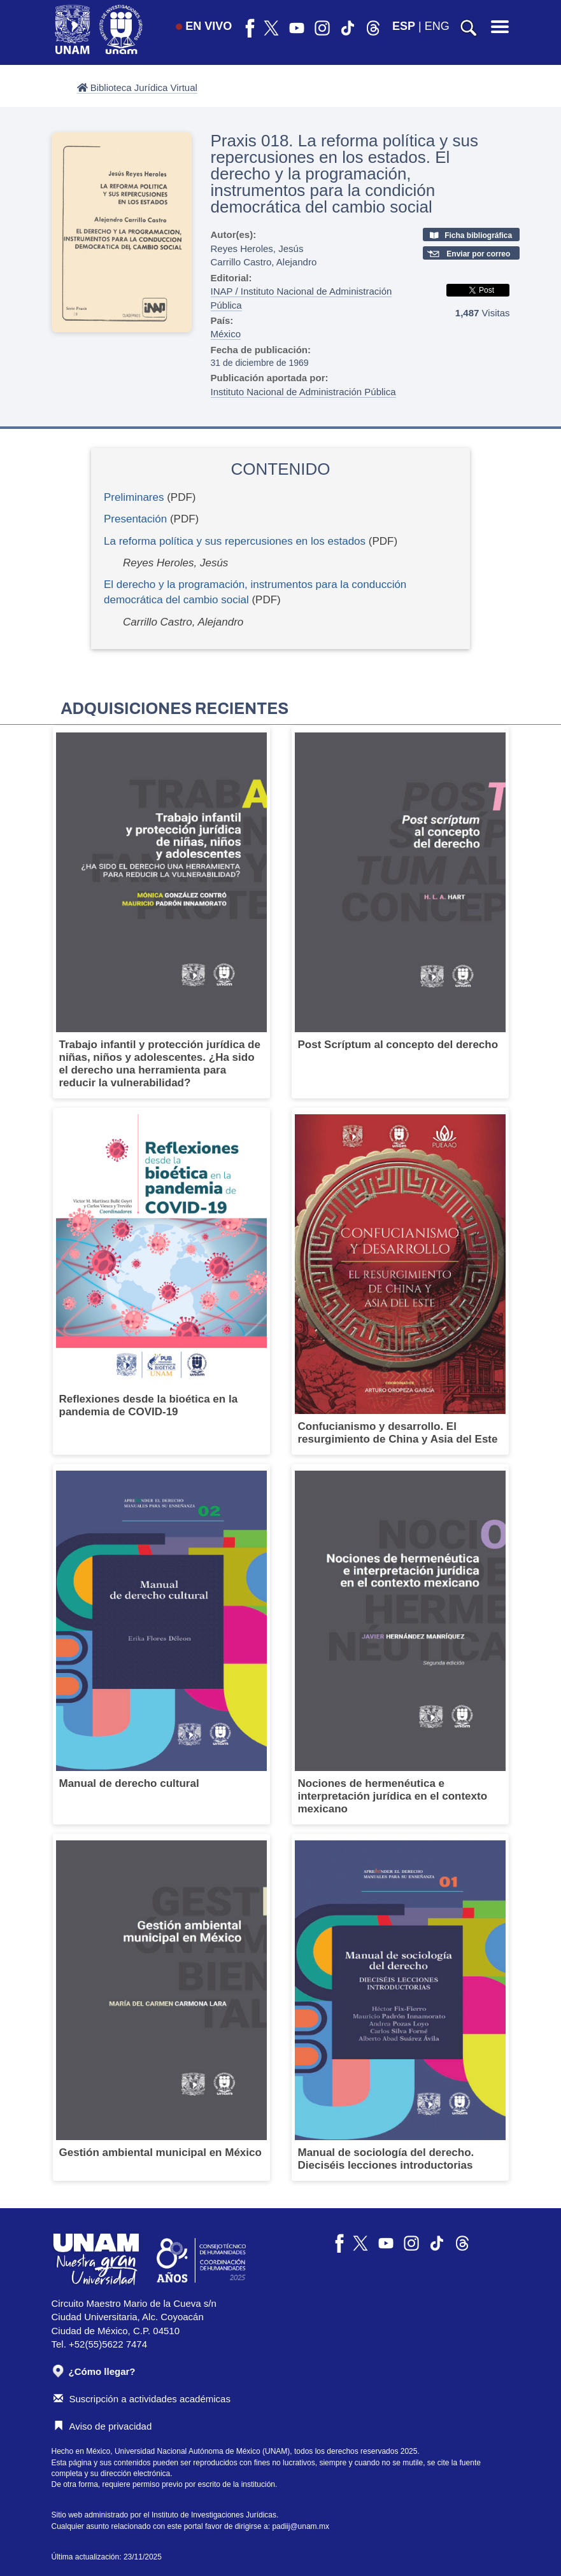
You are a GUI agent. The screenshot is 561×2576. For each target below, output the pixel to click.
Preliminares (134, 497)
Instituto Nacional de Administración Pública (303, 391)
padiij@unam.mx (300, 2526)
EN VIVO (204, 26)
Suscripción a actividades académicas (142, 2398)
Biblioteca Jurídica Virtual (137, 87)
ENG (437, 26)
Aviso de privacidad (102, 2426)
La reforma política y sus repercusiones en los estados (235, 541)
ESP (403, 26)
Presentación (135, 519)
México (226, 333)
